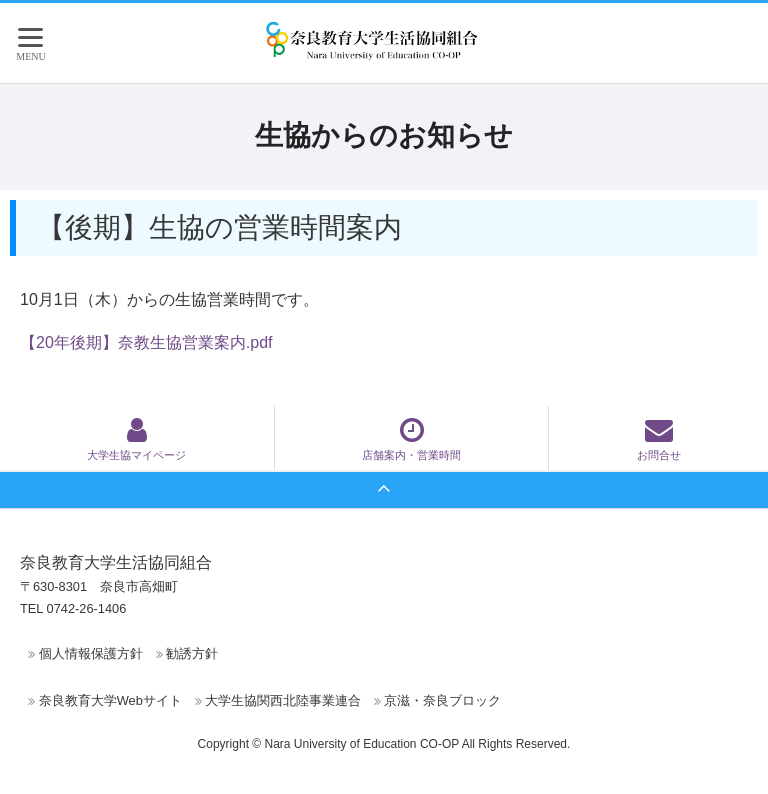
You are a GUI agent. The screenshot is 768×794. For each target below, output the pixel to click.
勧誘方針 (192, 653)
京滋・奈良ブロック (442, 700)
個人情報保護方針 (91, 653)
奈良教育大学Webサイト (110, 700)
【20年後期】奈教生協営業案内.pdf (146, 342)
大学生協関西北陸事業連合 (283, 700)
